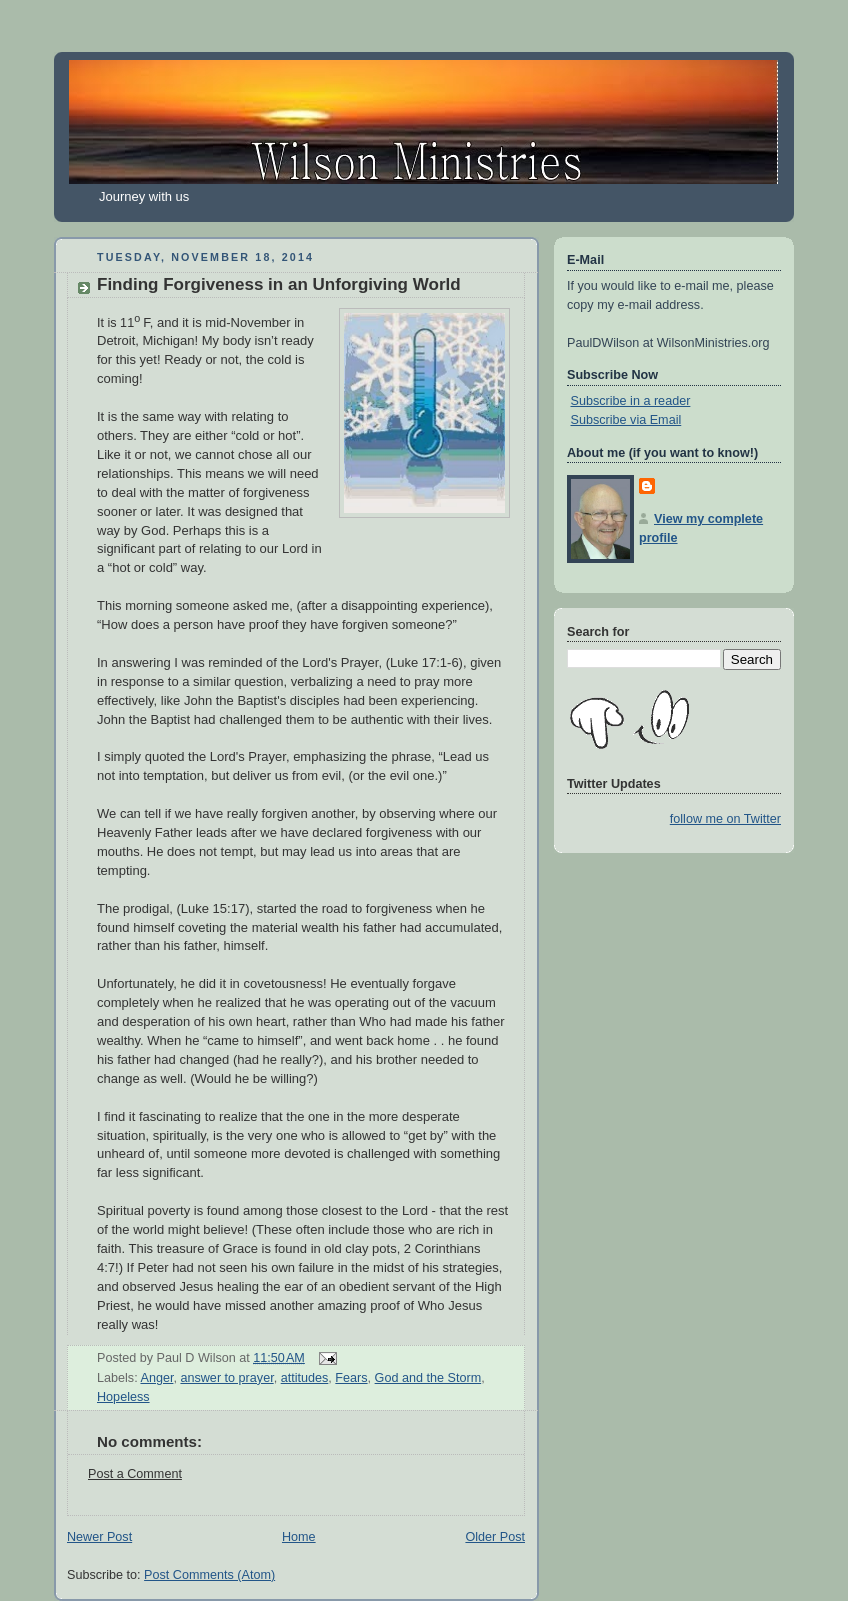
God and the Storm (428, 1378)
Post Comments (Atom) (209, 1575)
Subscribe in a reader (631, 401)
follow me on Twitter (725, 819)
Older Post (495, 1537)
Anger (156, 1378)
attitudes (305, 1378)
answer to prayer (226, 1378)
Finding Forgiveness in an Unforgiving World (279, 284)
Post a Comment (135, 1474)
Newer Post (99, 1537)
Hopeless (123, 1397)
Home (299, 1537)
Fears (351, 1378)
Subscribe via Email (626, 420)
